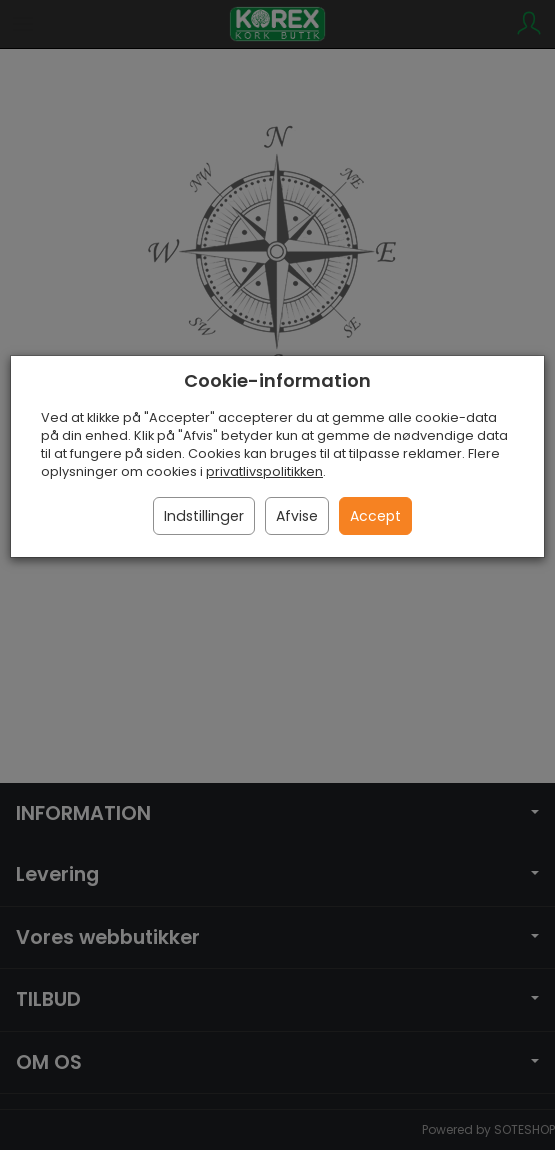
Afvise (297, 516)
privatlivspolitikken (264, 471)
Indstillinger (204, 516)
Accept (375, 516)
